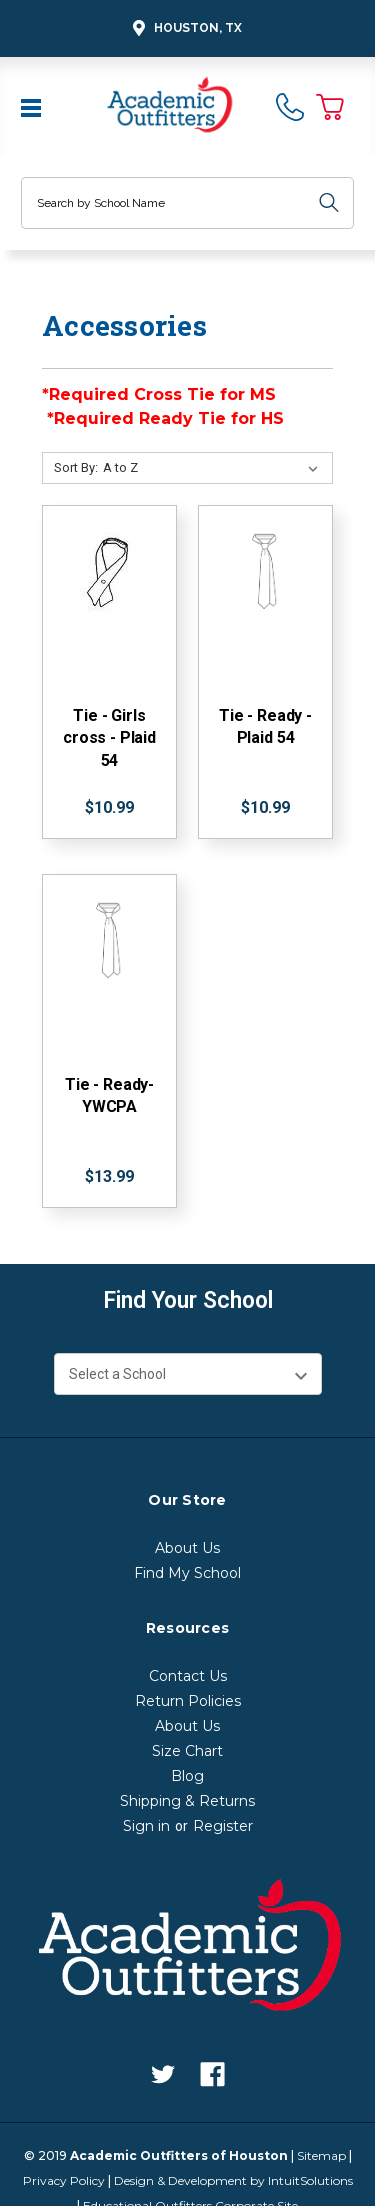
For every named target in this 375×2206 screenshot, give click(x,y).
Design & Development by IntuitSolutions (233, 2180)
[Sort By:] (214, 468)
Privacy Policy (64, 2180)
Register (223, 1826)
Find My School (187, 1573)
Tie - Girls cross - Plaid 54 (109, 738)
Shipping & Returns (187, 1801)
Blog (187, 1776)
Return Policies (188, 1701)
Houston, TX (184, 28)
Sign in (146, 1826)
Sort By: (76, 467)
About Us (187, 1548)
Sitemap (321, 2155)
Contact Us (188, 1676)
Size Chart (187, 1751)
